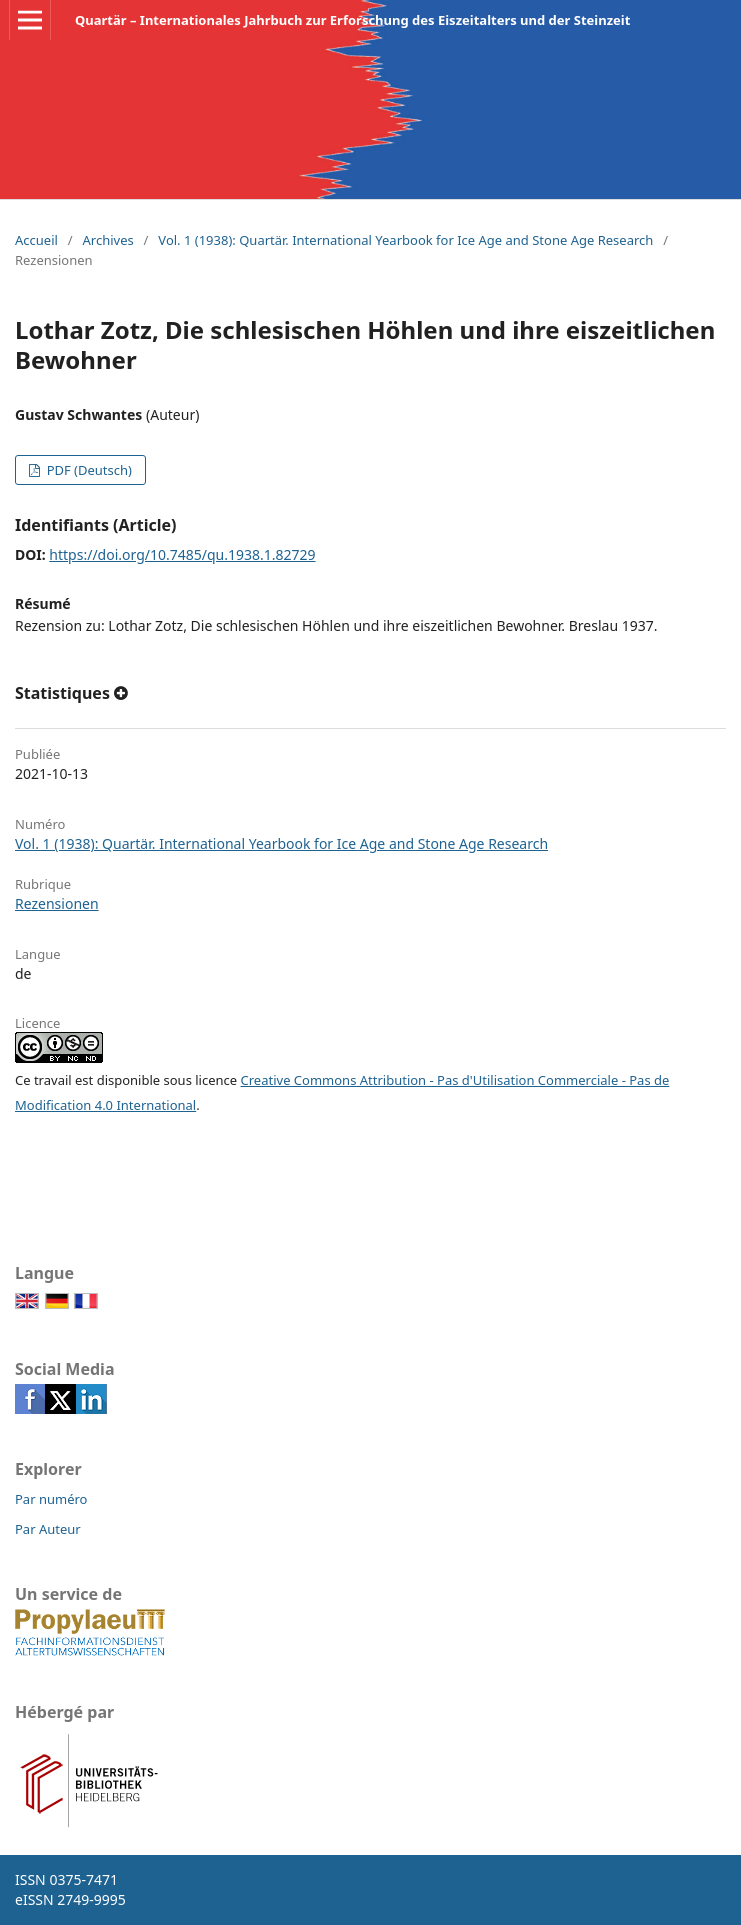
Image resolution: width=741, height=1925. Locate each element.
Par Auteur (48, 1529)
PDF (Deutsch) (87, 470)
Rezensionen (57, 903)
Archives (108, 240)
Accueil (36, 240)
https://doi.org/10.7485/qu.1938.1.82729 (182, 554)
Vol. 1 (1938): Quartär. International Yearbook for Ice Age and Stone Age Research (405, 240)
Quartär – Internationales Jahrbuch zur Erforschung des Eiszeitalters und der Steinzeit (352, 20)
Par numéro (51, 1499)
